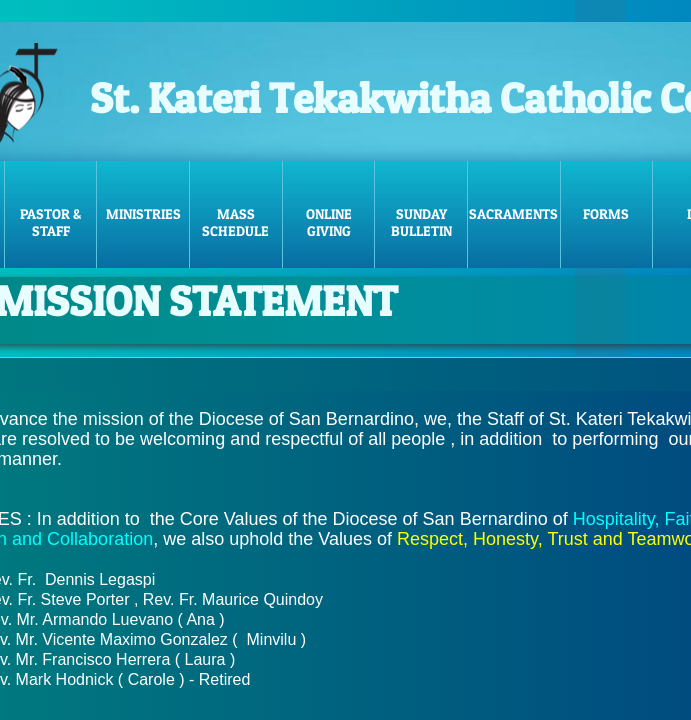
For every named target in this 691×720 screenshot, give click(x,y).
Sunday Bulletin (421, 222)
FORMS (606, 213)
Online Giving (329, 222)
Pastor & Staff (50, 222)
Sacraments (513, 213)
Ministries (143, 213)
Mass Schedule (235, 222)
